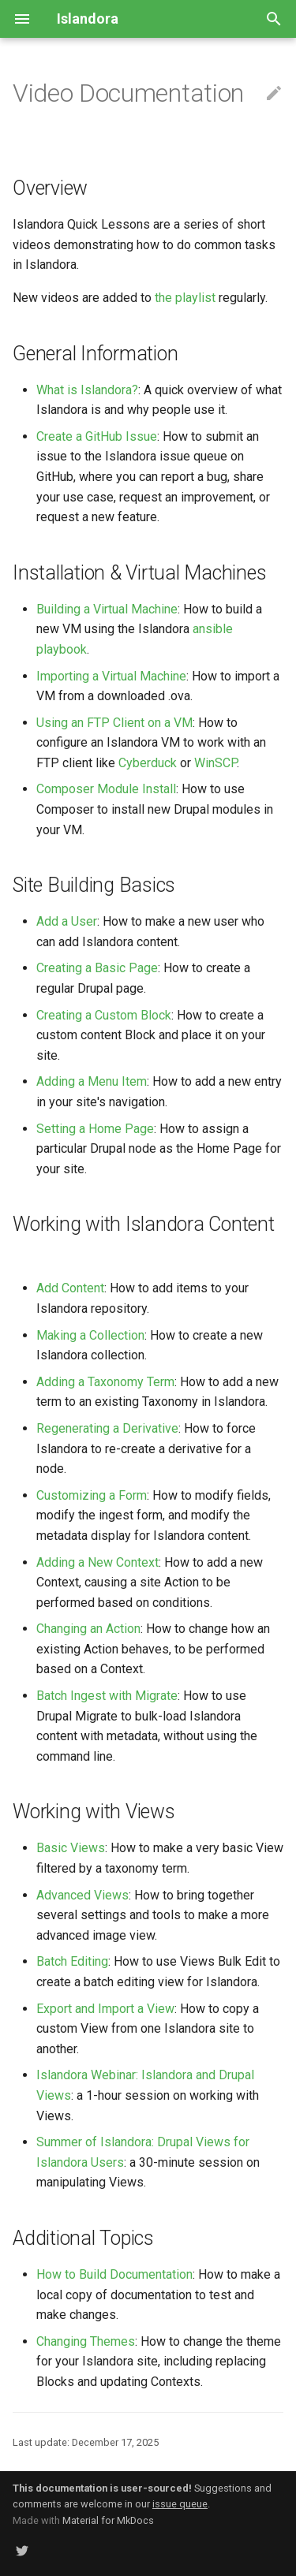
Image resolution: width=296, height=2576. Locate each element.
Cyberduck (147, 762)
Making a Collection (90, 1335)
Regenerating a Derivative (107, 1428)
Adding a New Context (97, 1562)
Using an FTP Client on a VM (114, 722)
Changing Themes (85, 2341)
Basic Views (70, 1847)
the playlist (185, 297)
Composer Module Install (106, 788)
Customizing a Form (91, 1495)
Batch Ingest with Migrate (107, 1695)
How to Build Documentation (114, 2274)
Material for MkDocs (108, 2520)
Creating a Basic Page (97, 967)
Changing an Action (88, 1628)
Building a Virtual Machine (107, 609)
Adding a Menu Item (91, 1081)
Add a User (66, 921)
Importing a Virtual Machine (111, 676)
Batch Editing (72, 1961)
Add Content (70, 1288)
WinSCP (215, 762)
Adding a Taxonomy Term (105, 1381)
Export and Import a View (105, 2008)
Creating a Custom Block (103, 1015)
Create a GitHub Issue (96, 436)
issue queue (180, 2504)
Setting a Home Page (95, 1128)
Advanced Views (82, 1895)
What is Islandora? (87, 389)
